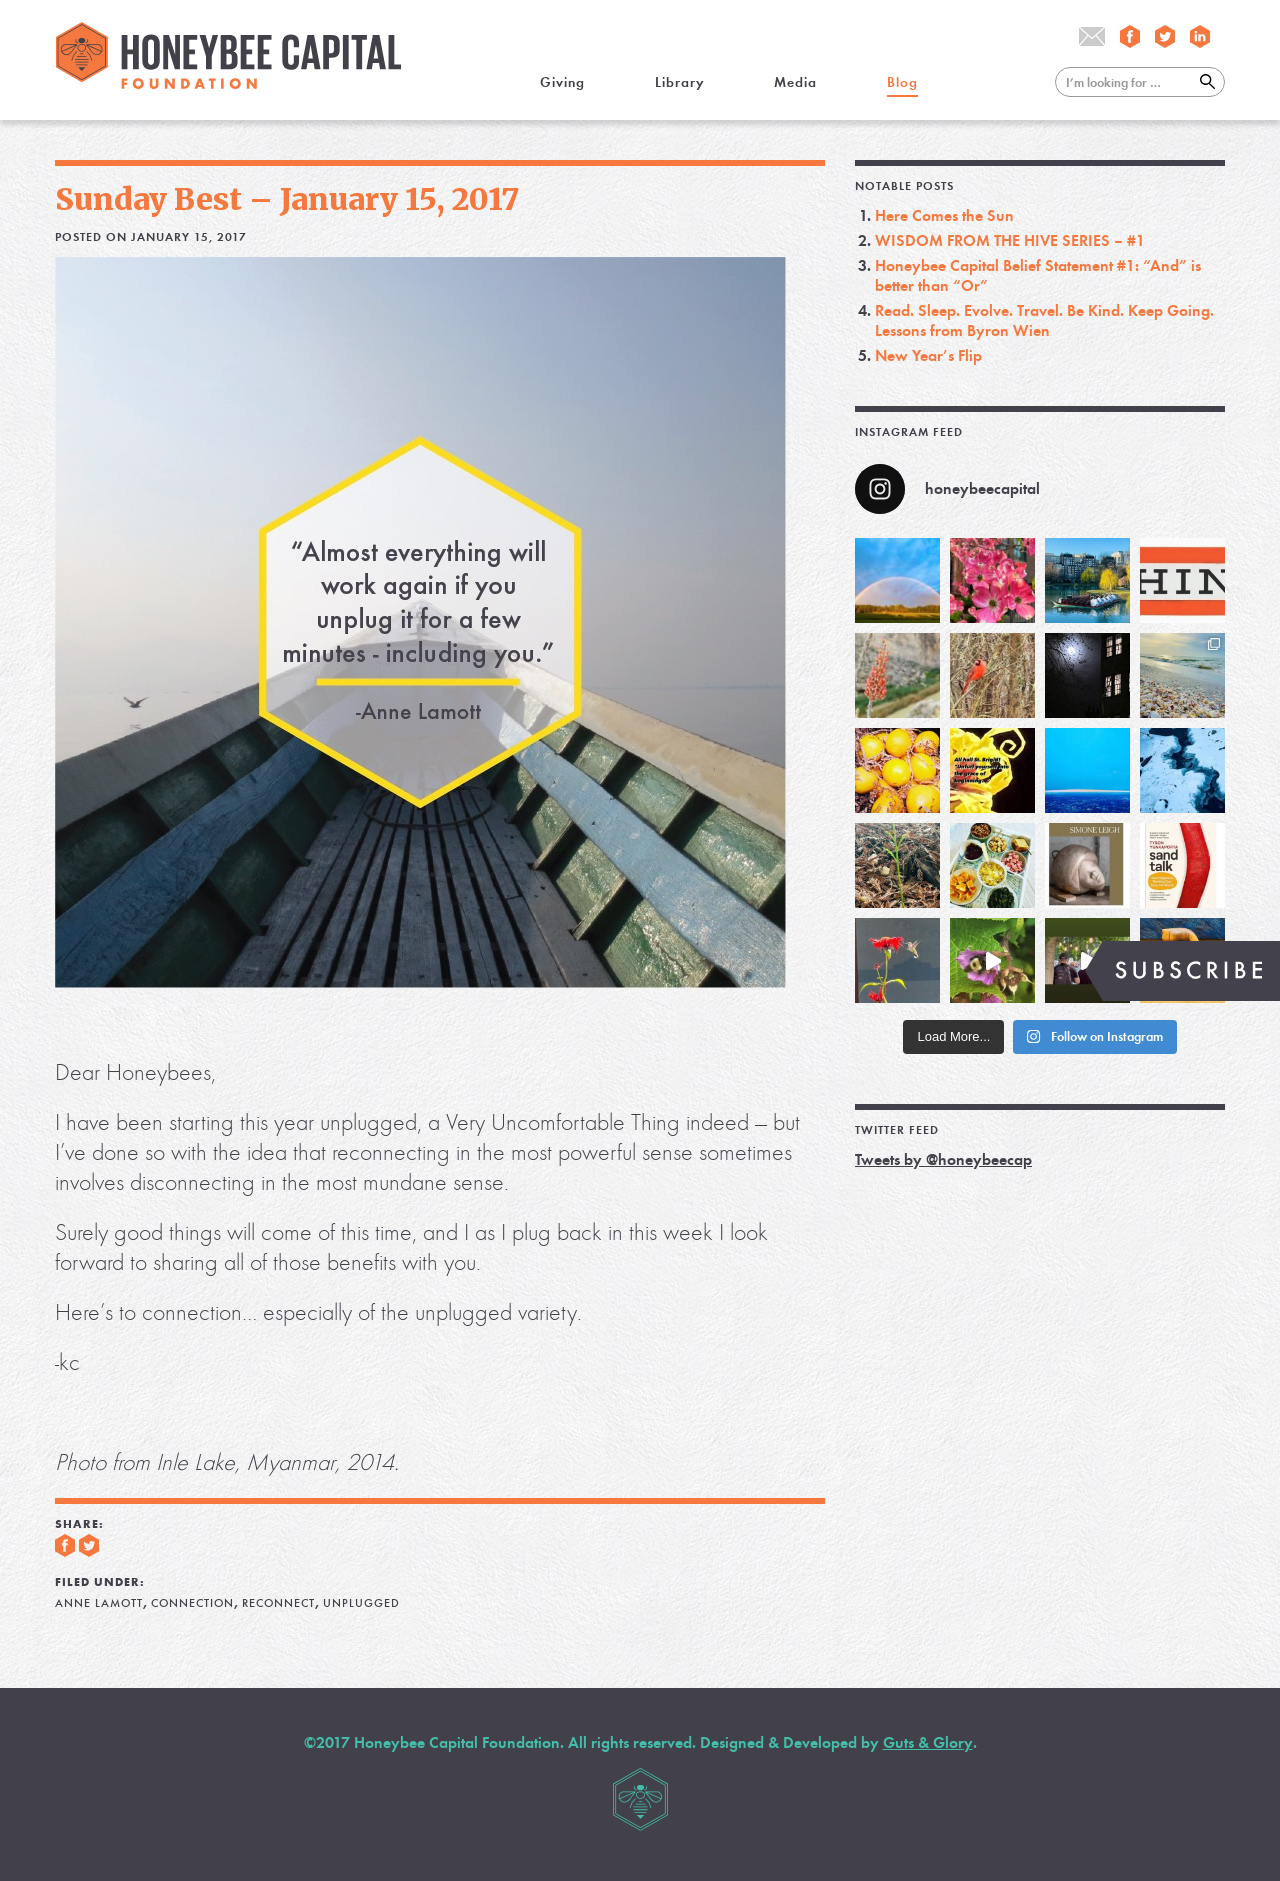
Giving (562, 82)
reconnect (278, 1603)
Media (795, 82)
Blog (902, 82)
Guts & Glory (928, 1742)
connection (192, 1603)
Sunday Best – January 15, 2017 (287, 199)
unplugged (361, 1603)
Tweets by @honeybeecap (943, 1159)
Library (679, 82)
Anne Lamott (99, 1603)
